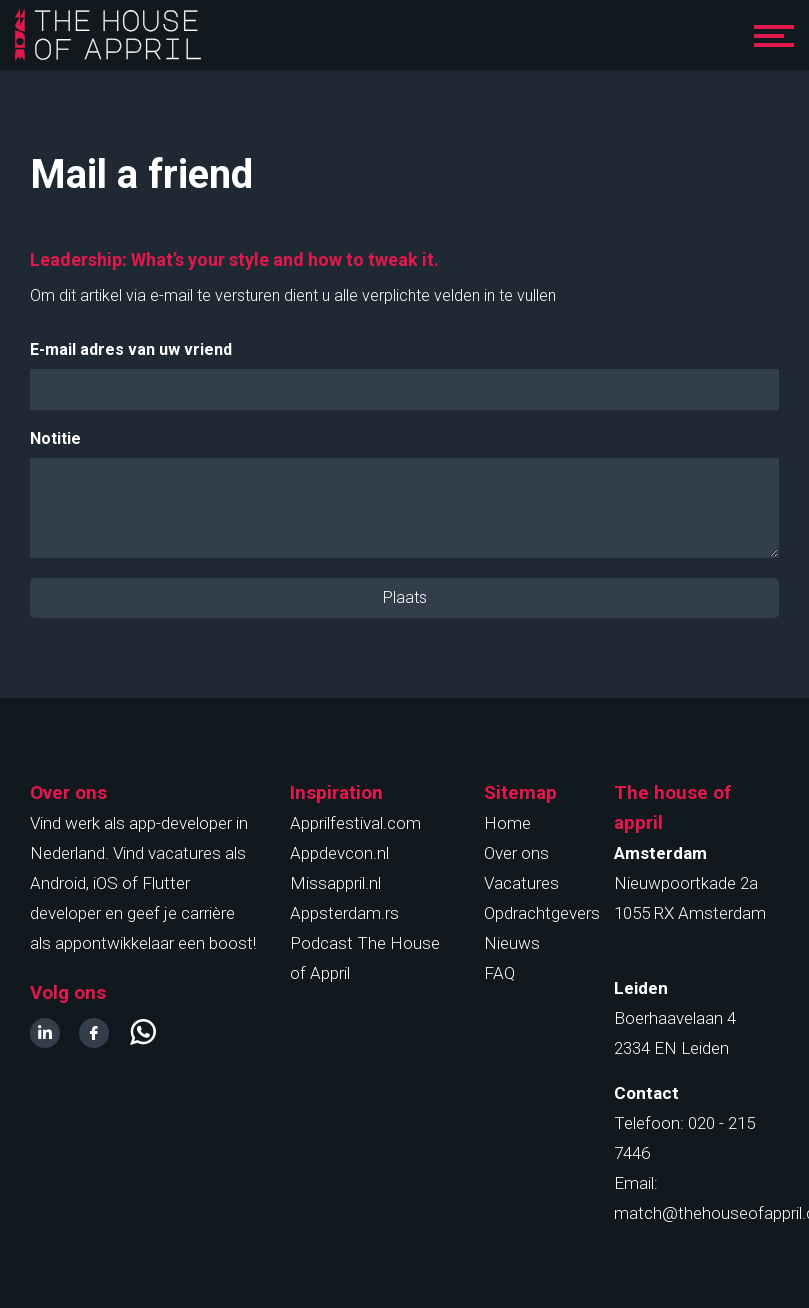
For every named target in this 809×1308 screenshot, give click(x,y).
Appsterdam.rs (344, 913)
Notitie (55, 439)
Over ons (516, 853)
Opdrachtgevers (542, 913)
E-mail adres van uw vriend (131, 350)
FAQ (499, 973)
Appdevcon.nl (339, 853)
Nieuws (512, 943)
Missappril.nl (335, 883)
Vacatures (521, 883)
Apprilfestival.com (355, 823)
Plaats (405, 597)
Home (507, 823)
